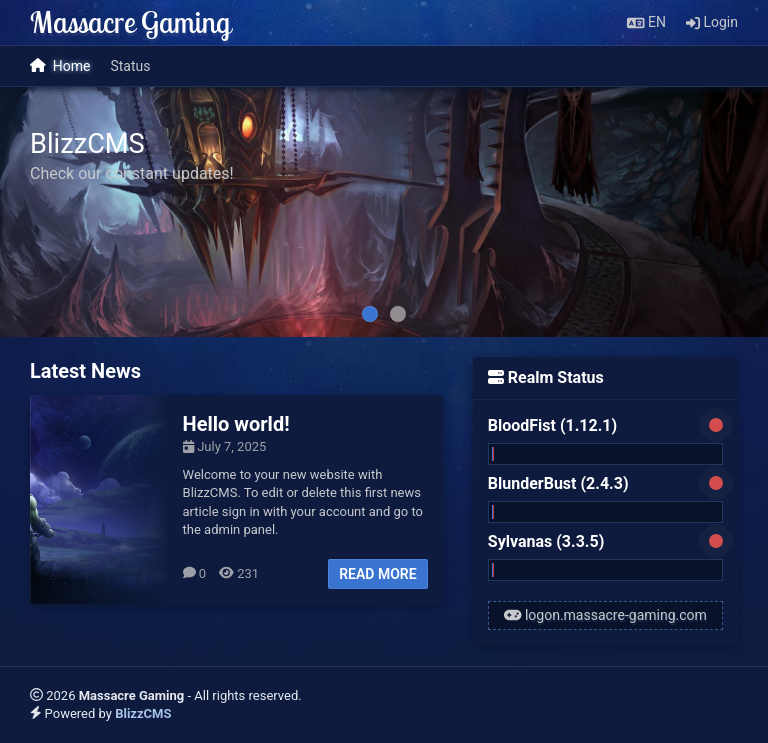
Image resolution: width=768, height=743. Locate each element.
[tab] (370, 314)
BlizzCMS (143, 713)
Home (60, 66)
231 (239, 573)
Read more (377, 574)
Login (712, 22)
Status (130, 66)
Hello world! (236, 424)
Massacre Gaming (130, 22)
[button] (646, 23)
